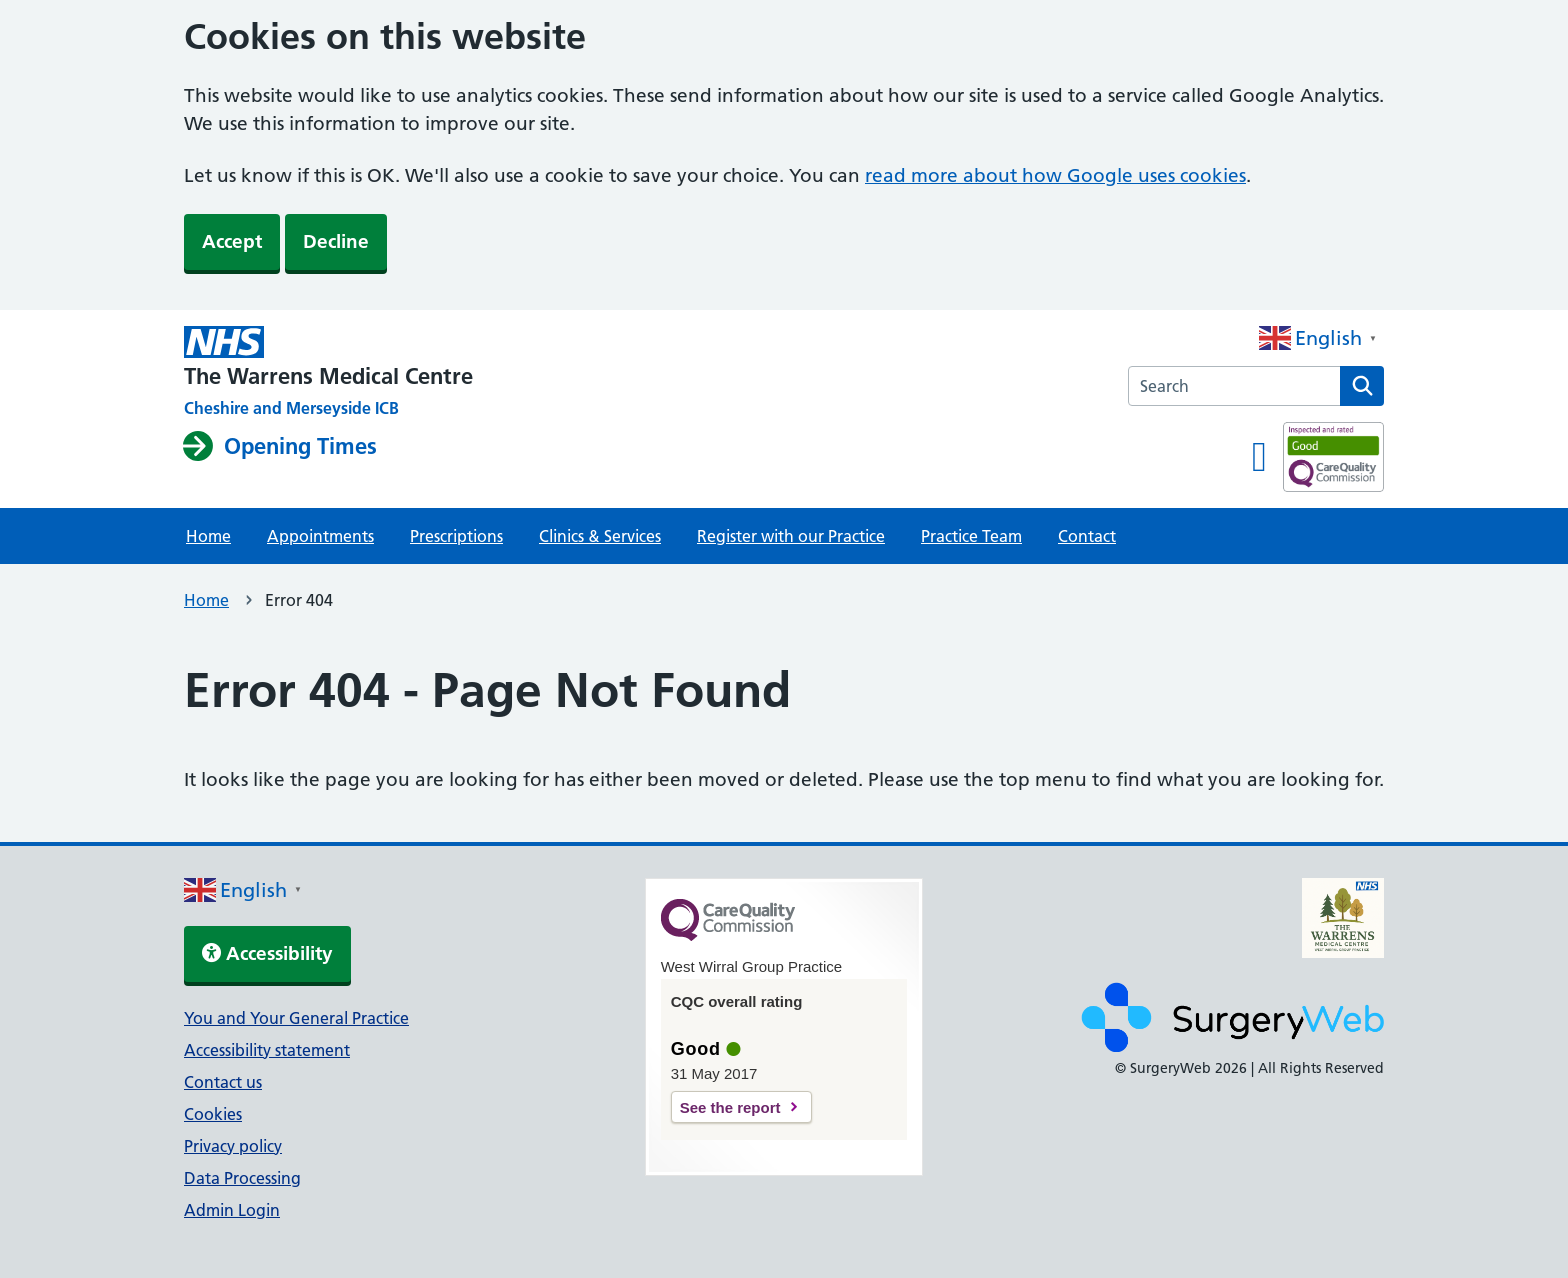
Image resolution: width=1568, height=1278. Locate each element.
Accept (232, 241)
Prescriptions (456, 536)
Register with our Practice (791, 536)
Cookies (213, 1114)
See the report (730, 1107)
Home (208, 536)
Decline (336, 241)
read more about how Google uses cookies (1055, 175)
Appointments (320, 536)
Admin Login (232, 1210)
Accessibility (267, 953)
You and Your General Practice (296, 1018)
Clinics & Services (600, 536)
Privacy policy (233, 1146)
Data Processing (242, 1178)
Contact (1087, 536)
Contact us (223, 1082)
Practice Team (971, 536)
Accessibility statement (267, 1050)
